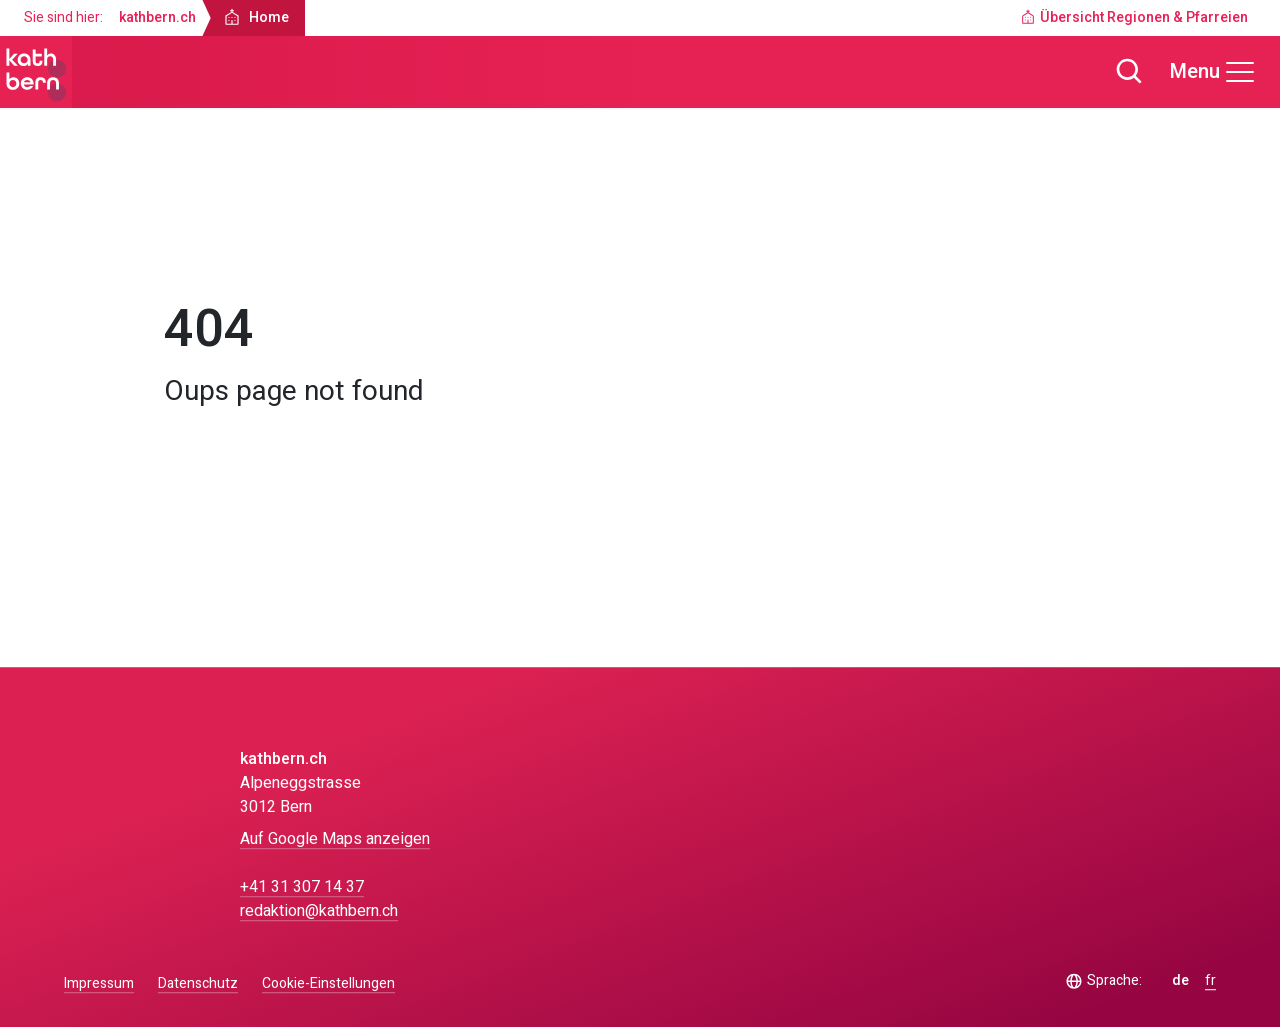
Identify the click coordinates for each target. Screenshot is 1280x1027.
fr (1210, 981)
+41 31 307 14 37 (302, 887)
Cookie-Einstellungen (328, 984)
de (1180, 981)
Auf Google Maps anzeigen (335, 839)
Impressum (99, 983)
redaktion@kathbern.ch (319, 911)
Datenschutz (198, 983)
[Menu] (1213, 72)
